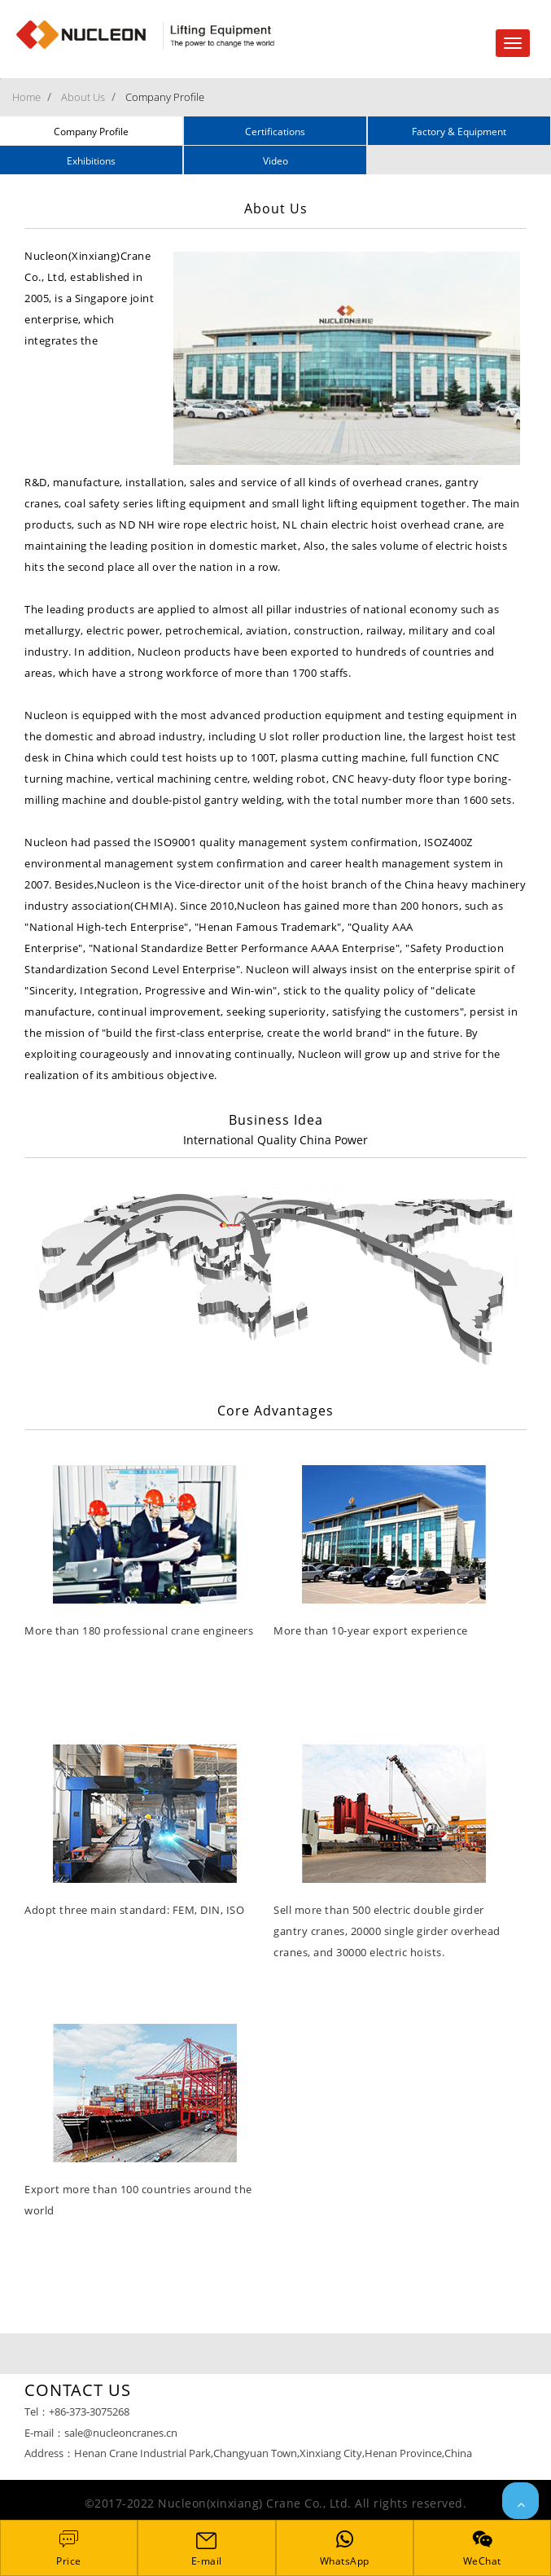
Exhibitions (91, 161)
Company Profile (164, 97)
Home (26, 97)
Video (275, 161)
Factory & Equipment (459, 131)
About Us (83, 97)
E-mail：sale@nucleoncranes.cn (100, 2432)
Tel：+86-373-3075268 (76, 2411)
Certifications (275, 131)
